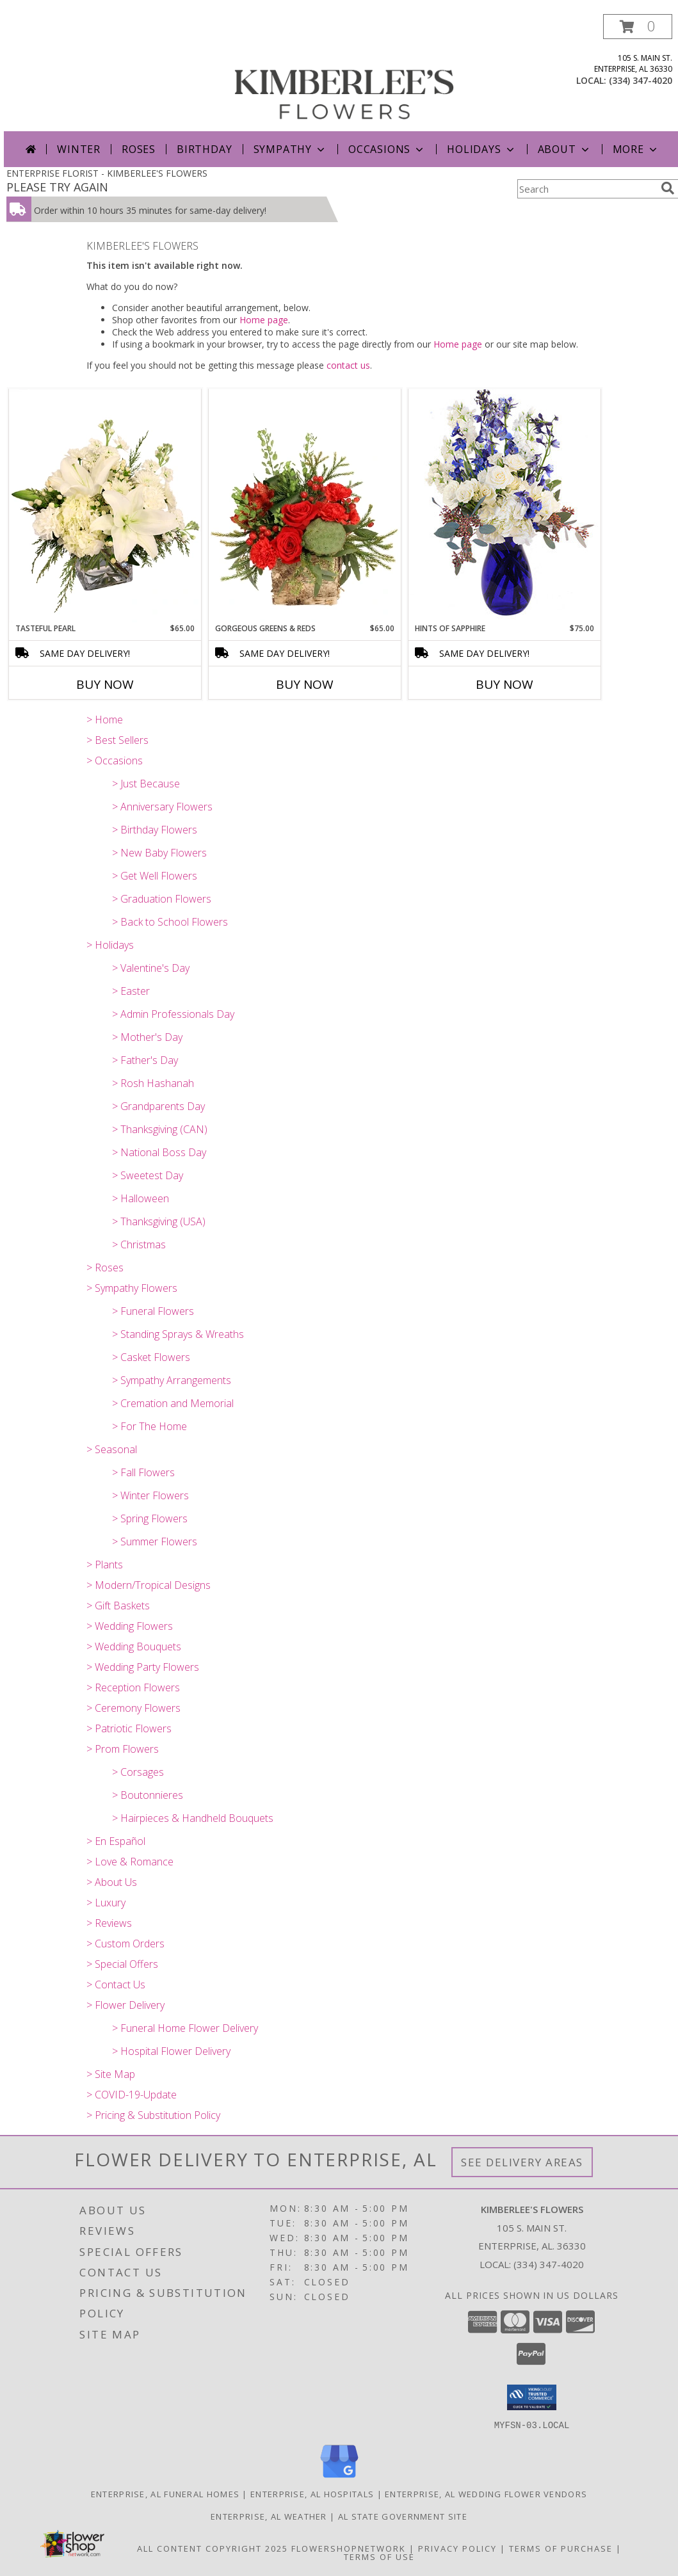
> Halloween (140, 1198)
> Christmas (139, 1244)
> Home (104, 719)
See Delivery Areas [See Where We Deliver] (522, 2162)
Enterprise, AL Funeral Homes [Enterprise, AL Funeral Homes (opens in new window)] (165, 2493)
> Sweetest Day (147, 1175)
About (565, 149)
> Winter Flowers (150, 1495)
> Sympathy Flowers (131, 1288)
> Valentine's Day (151, 968)
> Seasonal (111, 1449)
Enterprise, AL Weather (269, 2516)
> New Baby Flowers (159, 853)
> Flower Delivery (125, 2005)
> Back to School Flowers (170, 922)
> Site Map (110, 2074)
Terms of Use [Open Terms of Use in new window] (379, 2556)
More (636, 149)
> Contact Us (115, 1984)
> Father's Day (145, 1060)
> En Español (115, 1841)
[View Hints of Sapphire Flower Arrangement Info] (504, 505)
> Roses (105, 1267)
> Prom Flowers (122, 1749)
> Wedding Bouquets (133, 1646)
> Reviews (109, 1923)
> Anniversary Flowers (162, 807)
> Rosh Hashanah (153, 1083)
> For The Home (149, 1426)
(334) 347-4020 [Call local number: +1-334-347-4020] (640, 80)
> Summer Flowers (154, 1541)
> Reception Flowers (133, 1687)
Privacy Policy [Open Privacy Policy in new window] (457, 2548)
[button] (637, 26)
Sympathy (290, 149)
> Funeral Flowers (153, 1311)
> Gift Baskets (118, 1605)
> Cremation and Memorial (173, 1403)
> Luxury (105, 1903)
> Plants (104, 1565)
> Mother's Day (147, 1037)
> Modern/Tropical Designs (148, 1585)
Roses (139, 149)
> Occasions (114, 760)
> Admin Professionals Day (173, 1014)
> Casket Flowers (151, 1357)
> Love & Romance (130, 1862)
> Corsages (138, 1772)
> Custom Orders (125, 1943)
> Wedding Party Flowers (142, 1667)
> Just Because (146, 784)
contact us (348, 365)
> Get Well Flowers (154, 876)
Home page (263, 320)
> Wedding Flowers (129, 1626)
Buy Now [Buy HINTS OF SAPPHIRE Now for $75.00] (504, 684)
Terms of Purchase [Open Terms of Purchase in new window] (561, 2548)
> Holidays (110, 945)
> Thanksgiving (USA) (159, 1221)
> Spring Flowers (150, 1518)
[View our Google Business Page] (339, 2478)
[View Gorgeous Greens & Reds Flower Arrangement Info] (305, 505)
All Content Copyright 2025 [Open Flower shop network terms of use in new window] (212, 2548)
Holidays (481, 149)
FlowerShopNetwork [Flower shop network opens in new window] (348, 2548)
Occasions (387, 149)
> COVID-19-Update (131, 2095)
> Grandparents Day (158, 1106)
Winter (79, 149)
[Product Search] (586, 189)
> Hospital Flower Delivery (171, 2051)
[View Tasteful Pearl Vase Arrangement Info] (105, 505)
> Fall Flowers (143, 1472)
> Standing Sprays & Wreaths (178, 1334)
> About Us (111, 1882)
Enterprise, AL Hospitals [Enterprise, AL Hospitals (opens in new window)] (312, 2493)
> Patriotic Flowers (129, 1728)
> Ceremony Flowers (133, 1708)
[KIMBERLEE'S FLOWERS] (343, 73)
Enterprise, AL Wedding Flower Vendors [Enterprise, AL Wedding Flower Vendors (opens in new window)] (486, 2493)
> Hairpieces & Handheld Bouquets (192, 1818)
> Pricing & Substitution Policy (153, 2115)
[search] (668, 188)
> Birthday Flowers (154, 830)
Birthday (204, 149)
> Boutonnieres (147, 1795)
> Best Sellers (117, 740)
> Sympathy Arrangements (171, 1380)
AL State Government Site (402, 2516)
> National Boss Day (159, 1152)
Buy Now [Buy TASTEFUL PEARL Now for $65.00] (105, 684)
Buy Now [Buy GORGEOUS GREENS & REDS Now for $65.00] (305, 684)
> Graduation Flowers (161, 899)
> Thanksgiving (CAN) (159, 1129)
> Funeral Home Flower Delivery (185, 2028)
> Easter (131, 991)
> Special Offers (122, 1964)
